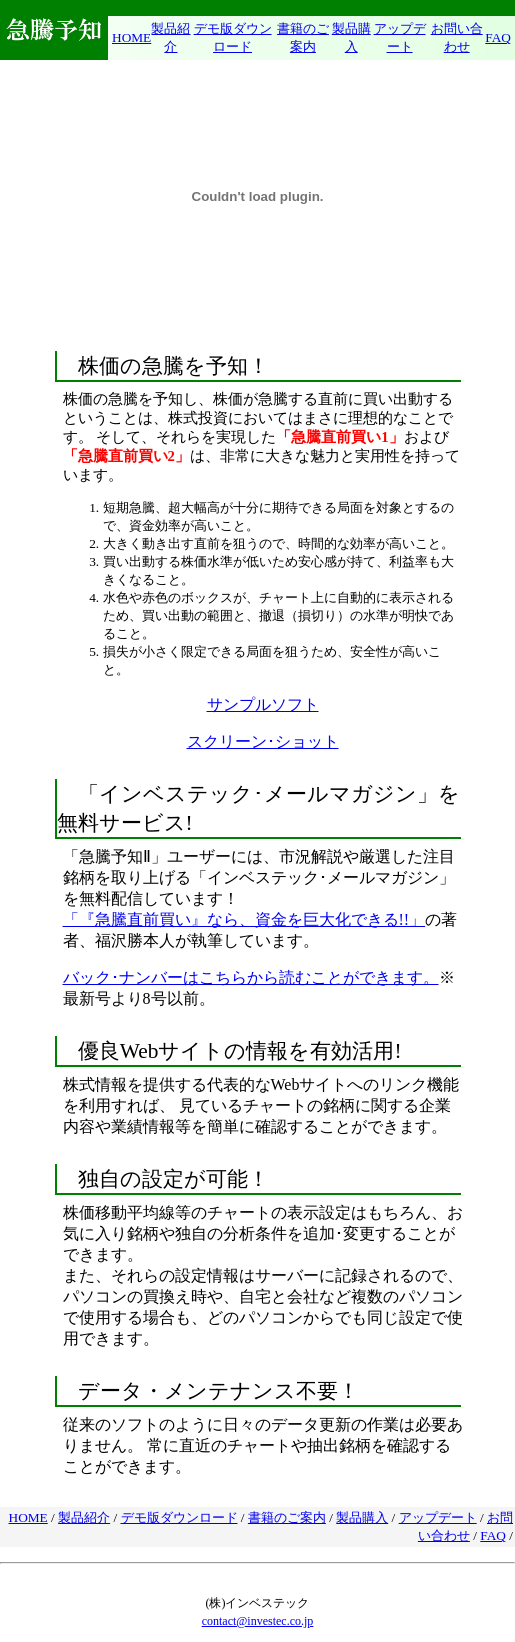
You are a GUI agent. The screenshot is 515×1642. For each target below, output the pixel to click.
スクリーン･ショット (263, 741)
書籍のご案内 (287, 1517)
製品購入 (362, 1517)
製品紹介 (84, 1517)
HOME (131, 37)
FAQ (498, 37)
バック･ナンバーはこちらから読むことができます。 (251, 977)
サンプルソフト (263, 704)
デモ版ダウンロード (179, 1517)
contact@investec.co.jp (258, 1621)
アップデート (438, 1517)
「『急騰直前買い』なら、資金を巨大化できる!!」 (244, 919)
